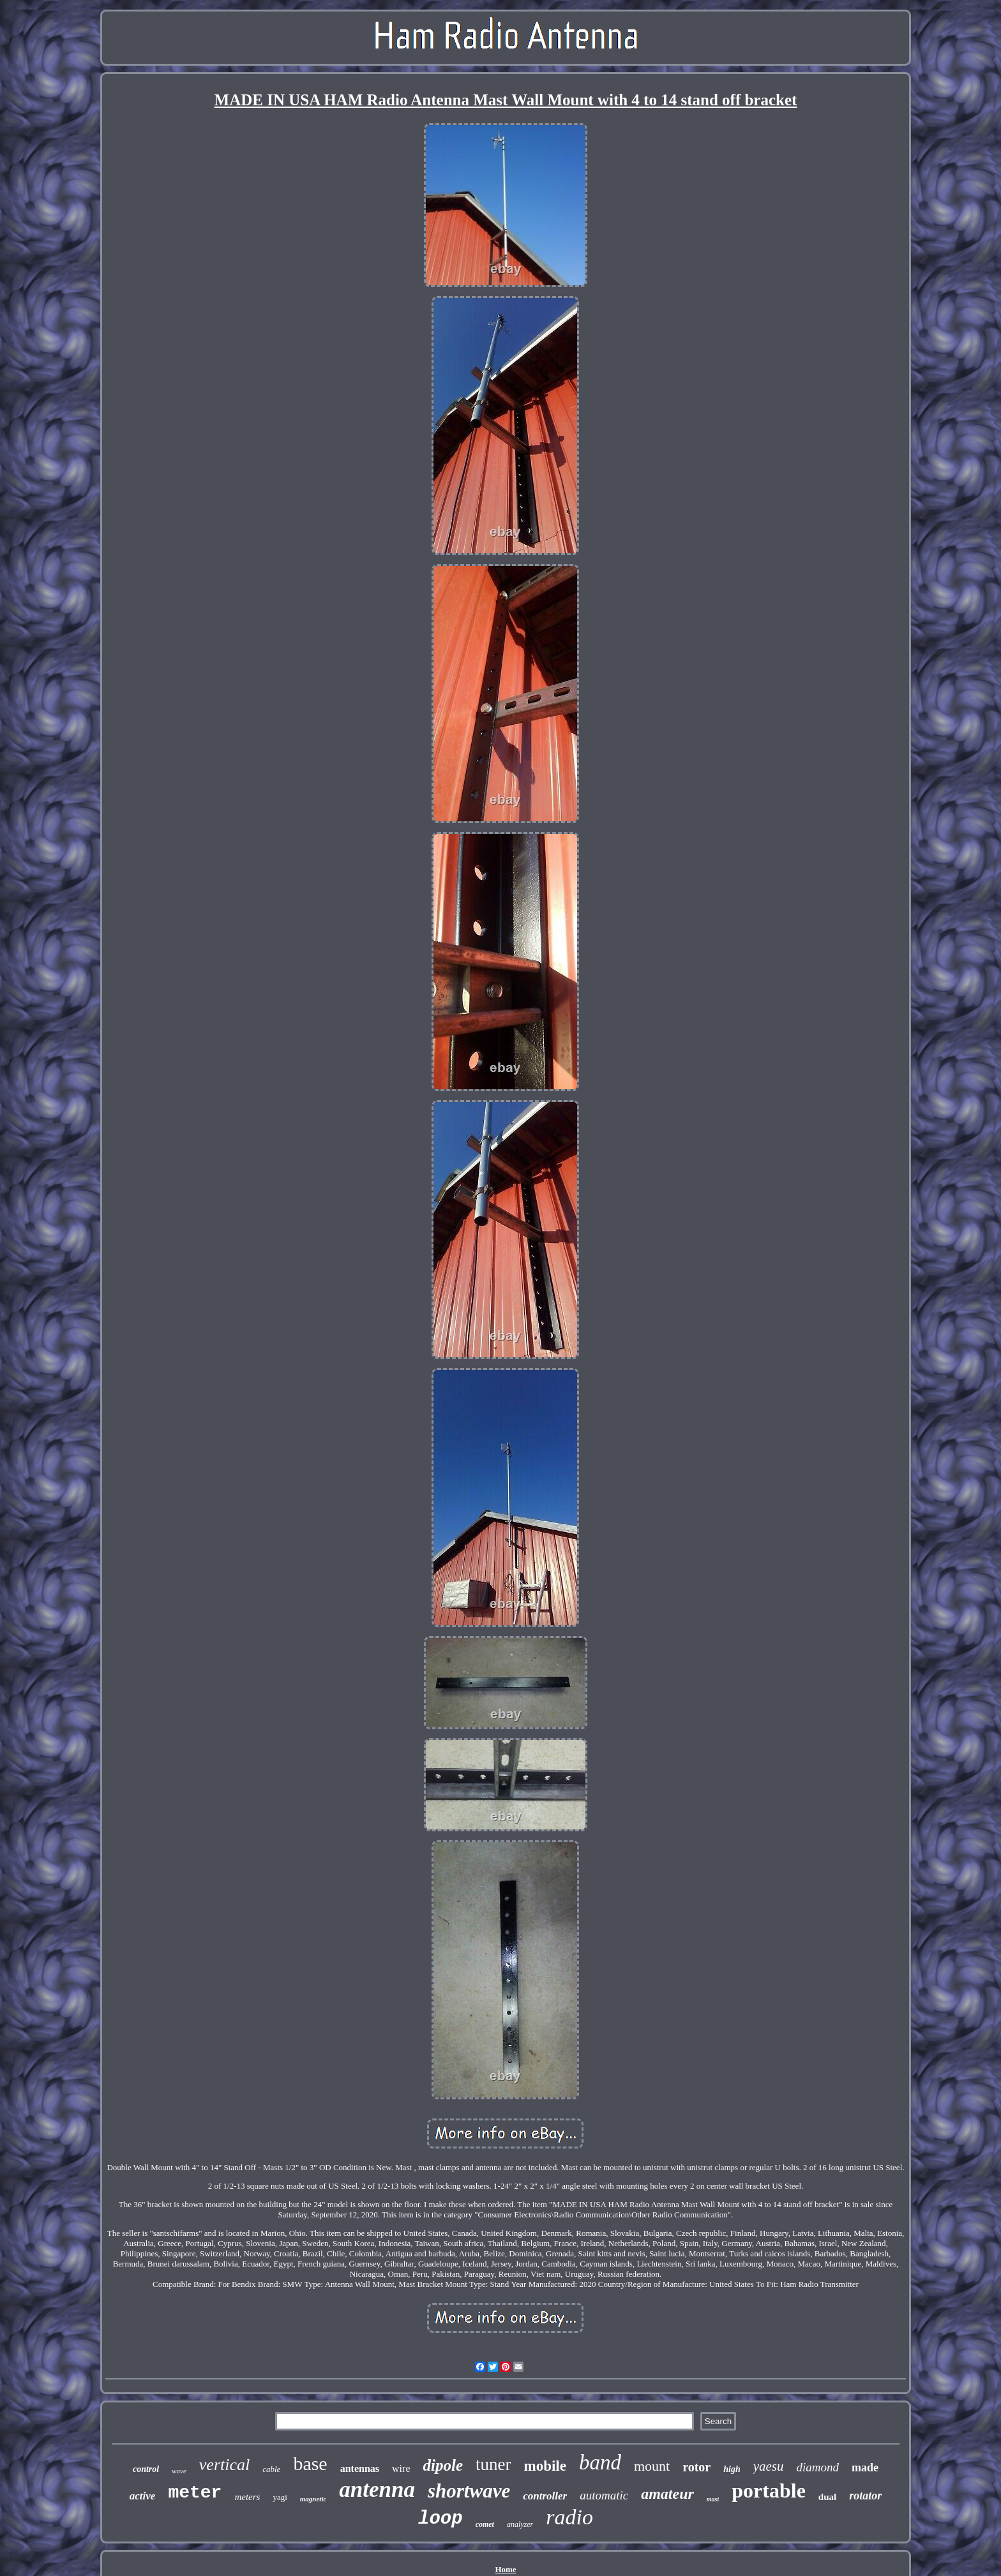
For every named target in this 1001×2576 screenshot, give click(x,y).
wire (401, 2468)
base (310, 2463)
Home (505, 2569)
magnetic (313, 2499)
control (146, 2469)
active (143, 2496)
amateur (667, 2493)
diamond (818, 2467)
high (731, 2469)
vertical (224, 2464)
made (865, 2467)
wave (179, 2471)
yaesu (768, 2466)
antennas (359, 2468)
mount (652, 2466)
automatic (604, 2495)
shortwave (469, 2491)
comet (485, 2524)
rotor (696, 2467)
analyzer (520, 2524)
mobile (544, 2466)
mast (713, 2499)
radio (569, 2517)
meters (247, 2497)
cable (271, 2469)
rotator (865, 2495)
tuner (493, 2464)
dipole (443, 2465)
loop (440, 2518)
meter (195, 2493)
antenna (377, 2489)
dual (827, 2497)
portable (769, 2490)
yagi (280, 2497)
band (600, 2462)
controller (545, 2496)
